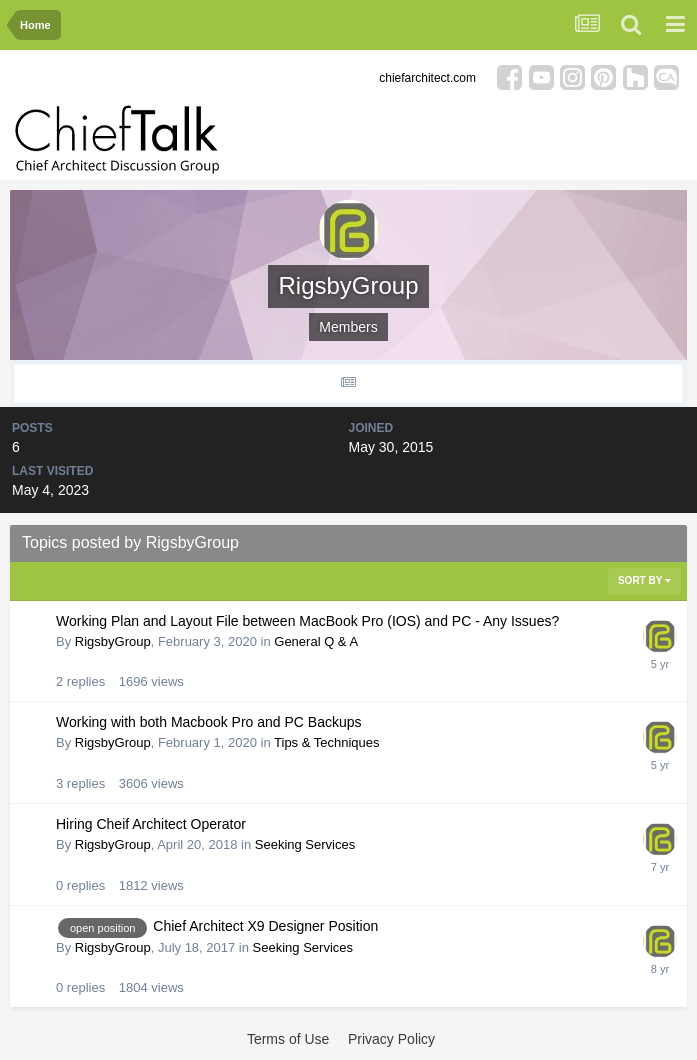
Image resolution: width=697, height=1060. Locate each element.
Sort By (644, 580)
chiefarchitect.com (427, 78)
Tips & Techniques (327, 742)
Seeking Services (305, 844)
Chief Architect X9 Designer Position (265, 926)
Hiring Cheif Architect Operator (151, 824)
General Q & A (316, 641)
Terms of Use (288, 1039)
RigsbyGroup (113, 641)
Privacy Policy (391, 1039)
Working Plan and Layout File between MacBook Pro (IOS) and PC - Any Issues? (307, 621)
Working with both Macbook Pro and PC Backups (209, 722)
